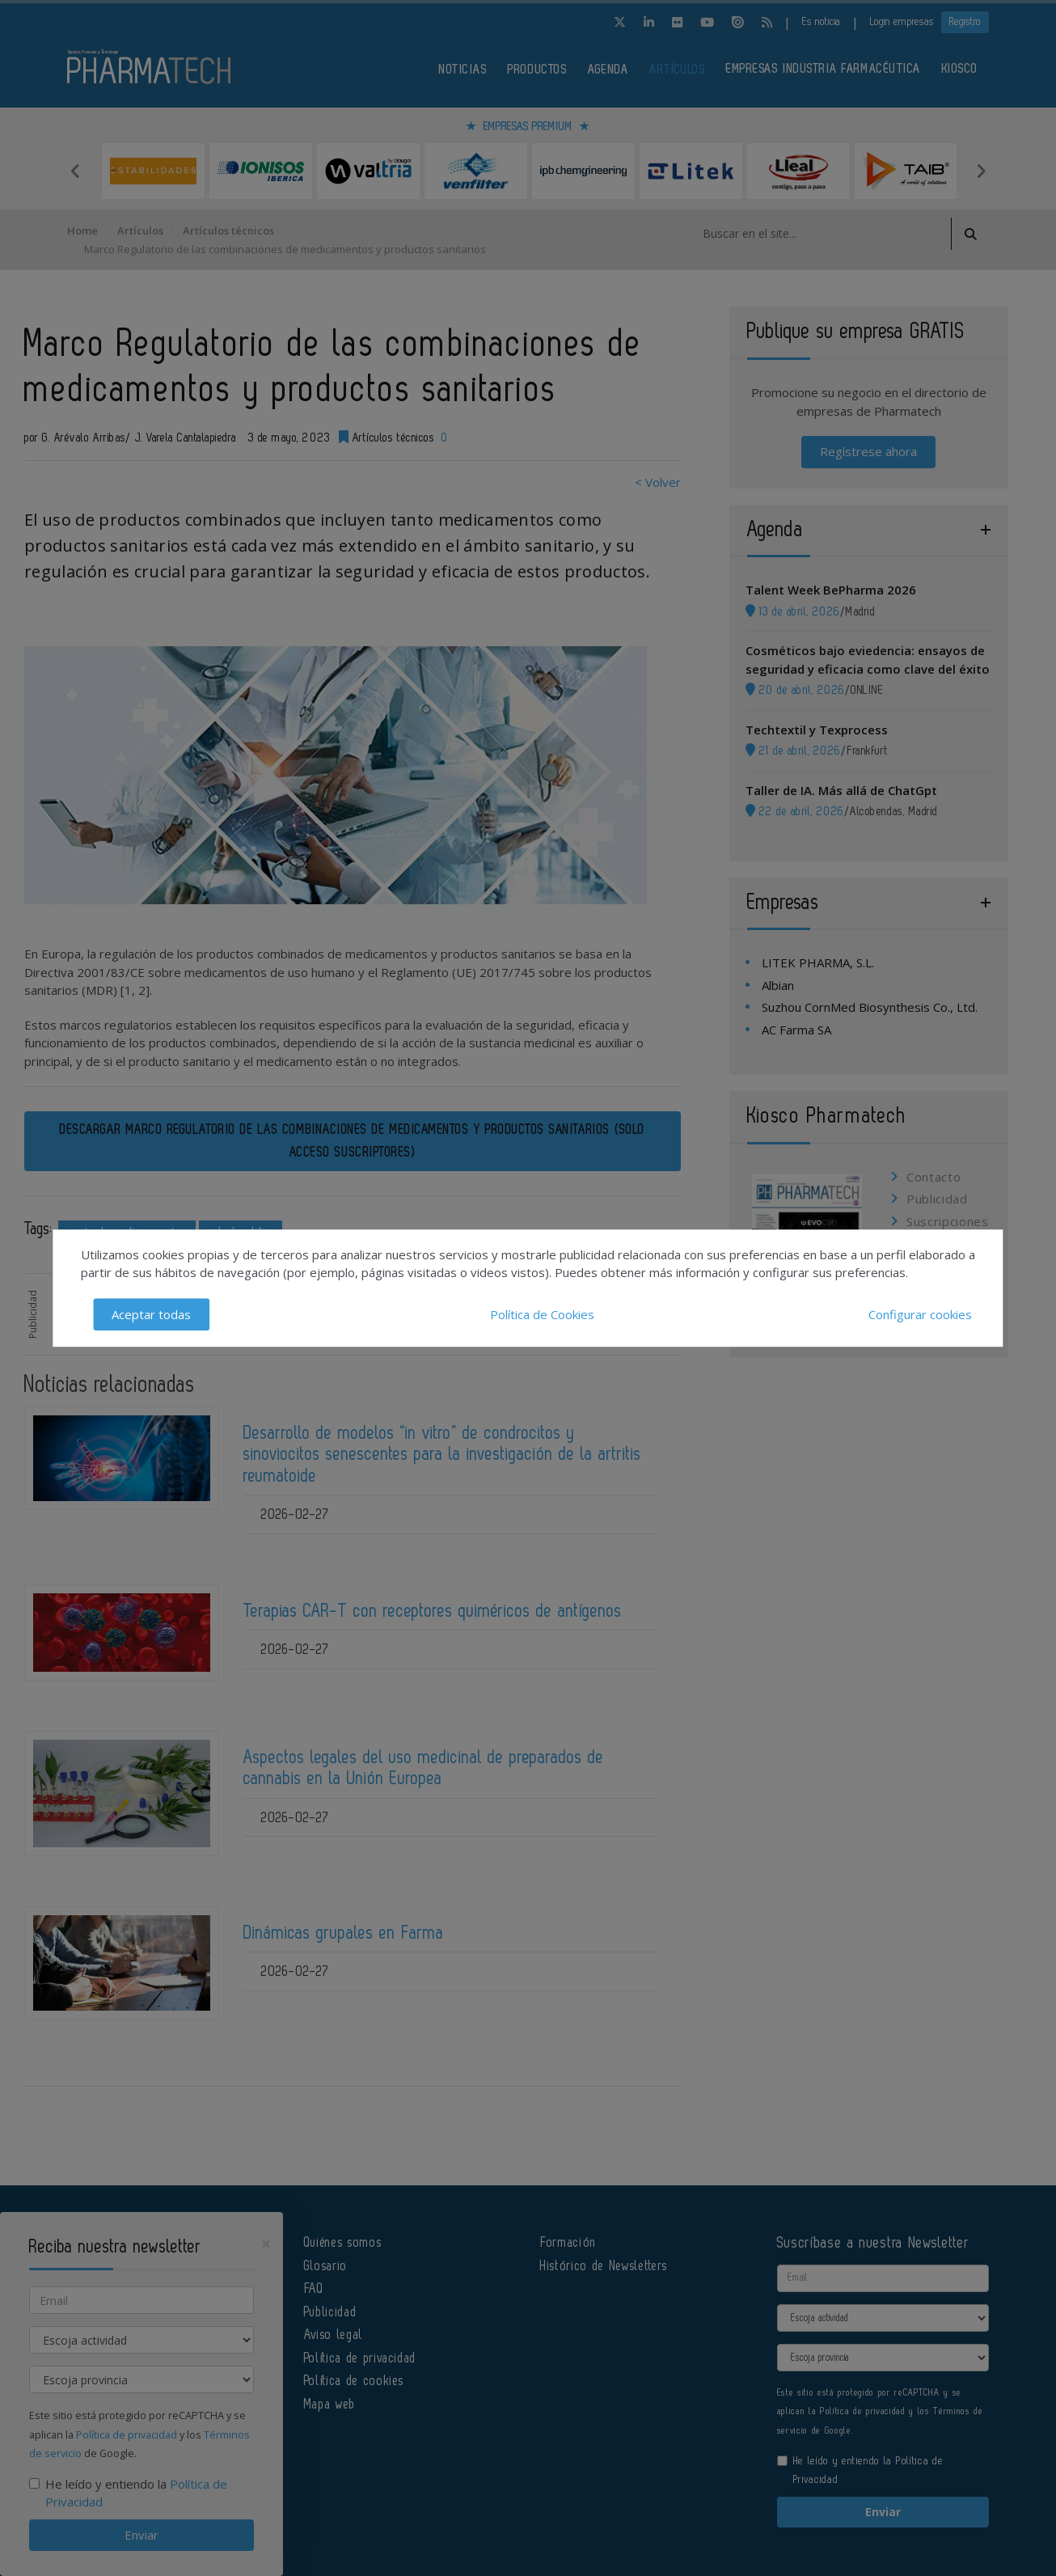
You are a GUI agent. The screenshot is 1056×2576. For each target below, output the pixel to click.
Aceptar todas (151, 1314)
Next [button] (981, 171)
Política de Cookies (542, 1314)
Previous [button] (75, 171)
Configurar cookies (920, 1314)
